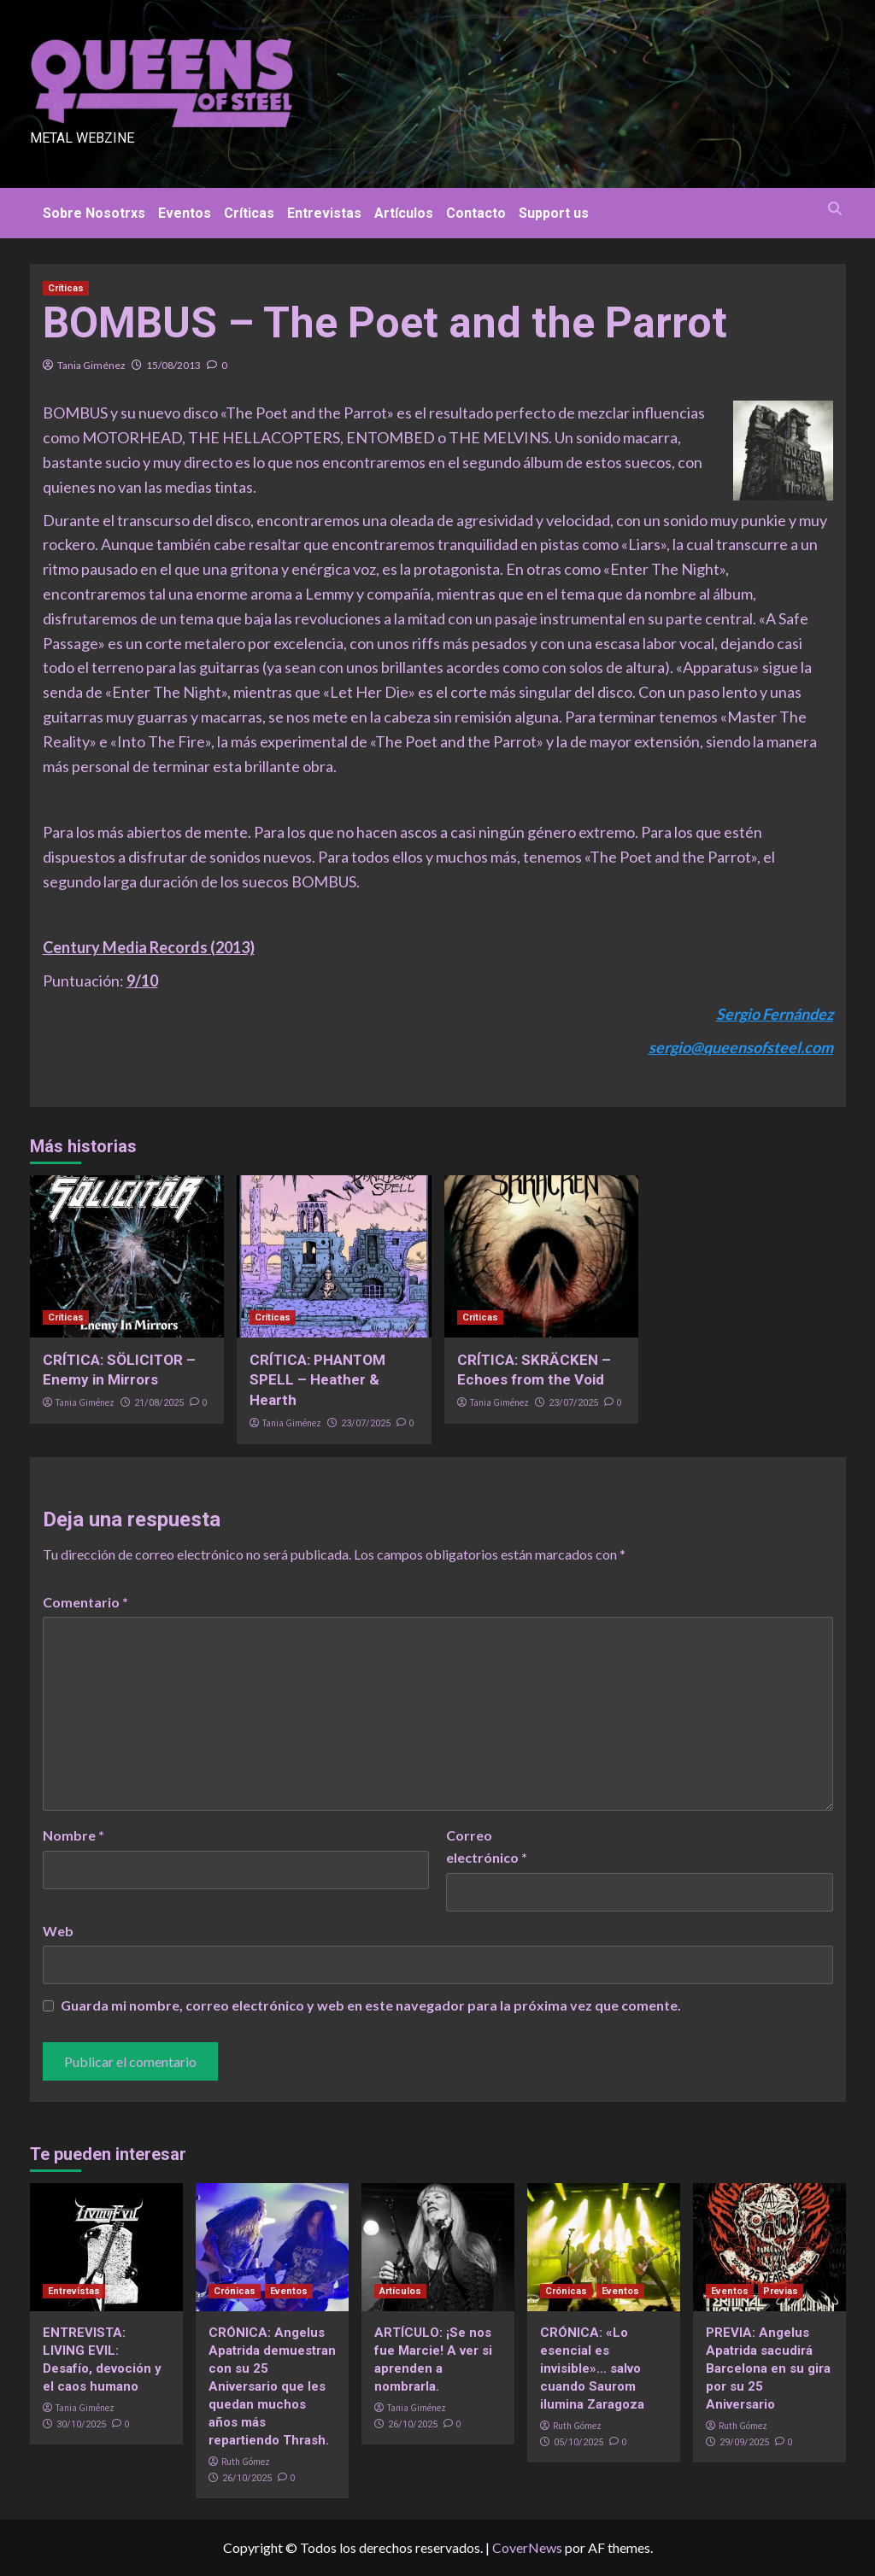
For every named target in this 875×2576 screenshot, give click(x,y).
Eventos (184, 213)
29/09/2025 (744, 2442)
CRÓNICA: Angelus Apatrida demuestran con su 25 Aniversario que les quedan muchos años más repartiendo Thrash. (272, 2386)
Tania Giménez (91, 365)
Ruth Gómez (245, 2462)
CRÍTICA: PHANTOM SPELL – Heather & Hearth (317, 1380)
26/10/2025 (247, 2478)
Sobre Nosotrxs (94, 213)
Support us (554, 213)
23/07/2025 (366, 1423)
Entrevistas (324, 213)
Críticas (249, 213)
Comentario (85, 1602)
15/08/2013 (173, 365)
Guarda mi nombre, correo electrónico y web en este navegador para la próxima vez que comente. (371, 2005)
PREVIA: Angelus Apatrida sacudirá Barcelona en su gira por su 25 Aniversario (768, 2368)
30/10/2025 (81, 2424)
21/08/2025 (159, 1402)
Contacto (476, 213)
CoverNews (527, 2547)
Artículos (403, 213)
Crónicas (234, 2291)
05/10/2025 (578, 2442)
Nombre (73, 1835)
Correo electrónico (486, 1846)
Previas (780, 2291)
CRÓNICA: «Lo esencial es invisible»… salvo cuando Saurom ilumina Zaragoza (592, 2368)
